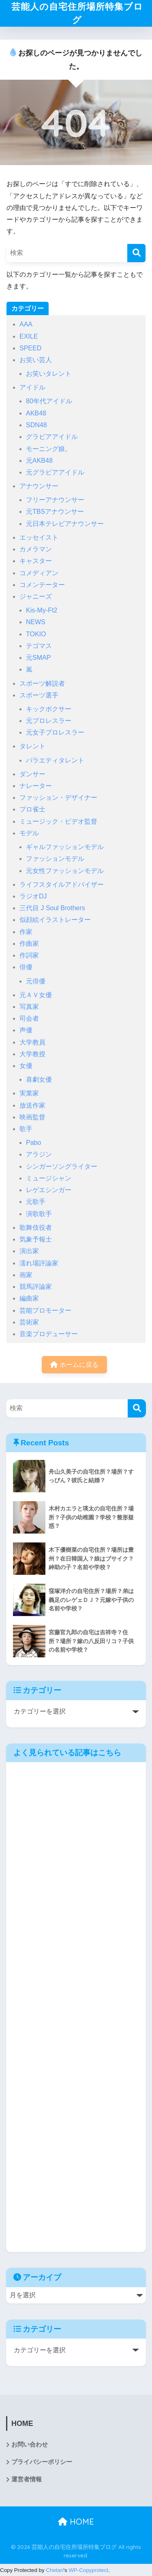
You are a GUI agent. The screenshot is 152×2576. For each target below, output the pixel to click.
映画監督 (32, 1117)
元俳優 (35, 981)
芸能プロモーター (45, 1310)
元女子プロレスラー (55, 733)
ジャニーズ (35, 597)
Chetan (54, 2571)
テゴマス (39, 646)
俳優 (25, 967)
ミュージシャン (48, 1179)
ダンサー (32, 774)
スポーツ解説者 (42, 683)
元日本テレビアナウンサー (65, 524)
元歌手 (35, 1202)
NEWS (35, 622)
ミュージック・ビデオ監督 (58, 821)
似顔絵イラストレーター (55, 920)
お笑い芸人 (35, 360)
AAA (25, 325)
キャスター (35, 561)
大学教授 (32, 1054)
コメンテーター (42, 585)
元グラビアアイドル (55, 473)
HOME (76, 2522)
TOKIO (36, 634)
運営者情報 (26, 2480)
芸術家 (29, 1323)
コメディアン (38, 573)
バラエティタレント (55, 760)
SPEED (30, 348)
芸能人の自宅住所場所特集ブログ (77, 13)
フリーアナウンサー (55, 500)
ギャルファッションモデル (65, 847)
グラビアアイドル (52, 437)
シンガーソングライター (61, 1166)
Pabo (33, 1143)
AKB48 (36, 413)
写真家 (29, 1007)
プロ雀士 (32, 810)
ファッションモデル (55, 859)
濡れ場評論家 (38, 1263)
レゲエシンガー (48, 1190)
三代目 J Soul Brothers (52, 908)
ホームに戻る (74, 1365)
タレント (32, 747)
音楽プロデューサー (48, 1334)
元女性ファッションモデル (65, 871)
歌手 (25, 1129)
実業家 (29, 1094)
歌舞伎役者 (35, 1227)
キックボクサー (48, 709)
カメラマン (35, 550)
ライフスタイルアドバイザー (61, 884)
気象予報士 (35, 1240)
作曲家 (29, 944)
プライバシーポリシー (41, 2462)
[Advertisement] (76, 2008)
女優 (25, 1066)
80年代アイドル (49, 401)
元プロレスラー (48, 721)
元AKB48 (39, 461)
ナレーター (35, 786)
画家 (25, 1275)
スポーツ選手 (38, 695)
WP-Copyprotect (88, 2571)
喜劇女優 (39, 1080)
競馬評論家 (35, 1287)
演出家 (29, 1251)
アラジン (39, 1155)
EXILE (28, 336)
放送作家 (32, 1105)
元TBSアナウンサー (55, 512)
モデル (29, 833)
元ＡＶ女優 (35, 995)
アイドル (32, 388)
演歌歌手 (39, 1214)
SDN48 (36, 425)
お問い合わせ (29, 2445)
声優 (25, 1030)
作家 (25, 932)
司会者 (29, 1019)
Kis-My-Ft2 (41, 611)
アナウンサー (38, 486)
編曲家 (29, 1299)
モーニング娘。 (48, 449)
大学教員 (32, 1042)
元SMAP (38, 658)
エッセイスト (38, 537)
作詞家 (29, 956)
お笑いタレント (48, 374)
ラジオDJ (33, 897)
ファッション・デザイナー (58, 798)
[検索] (136, 253)
